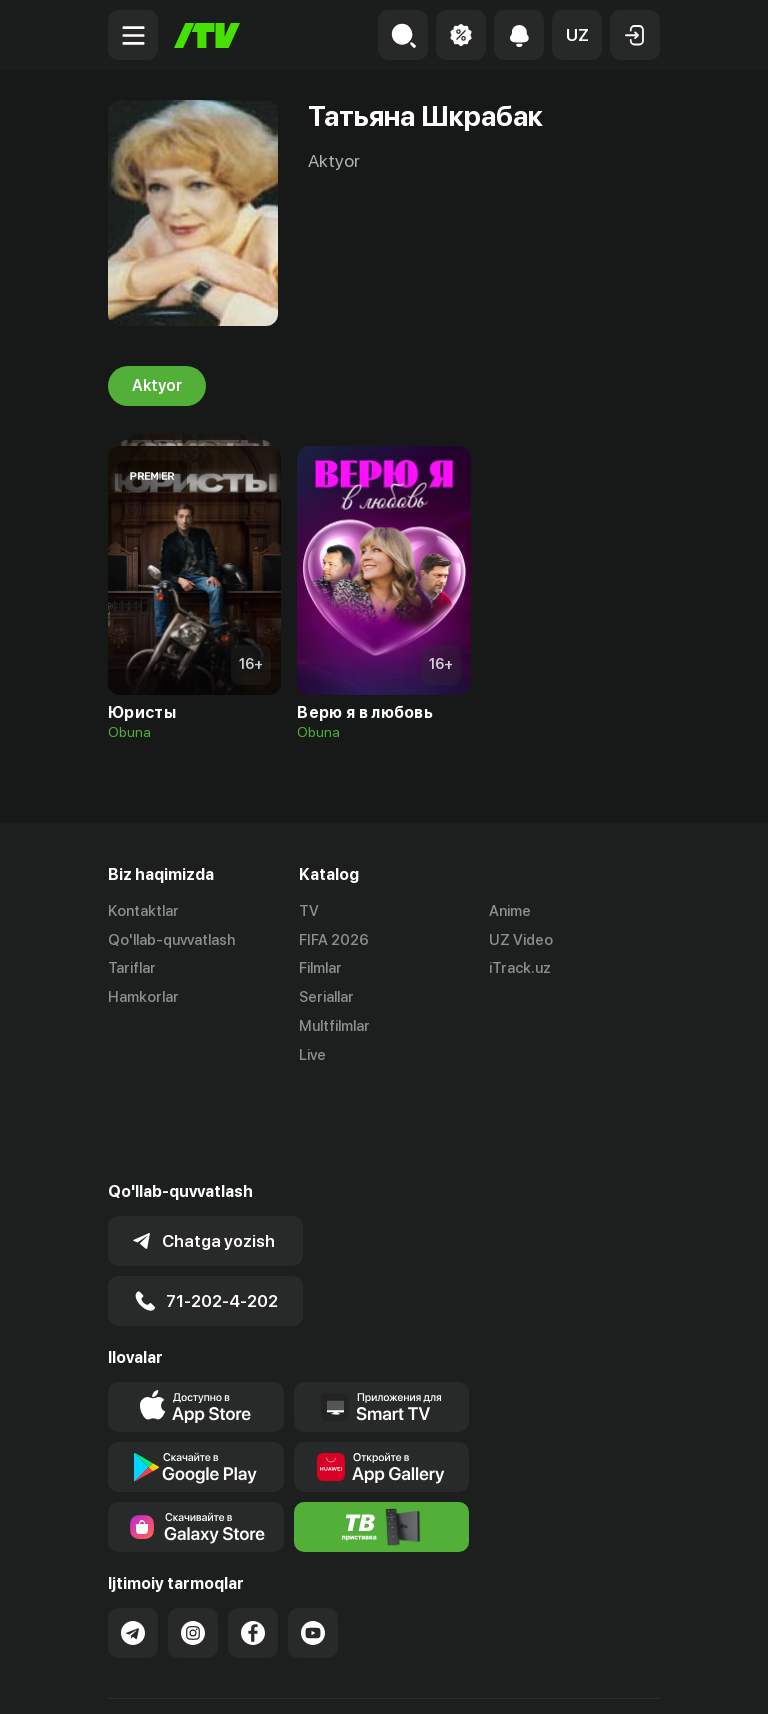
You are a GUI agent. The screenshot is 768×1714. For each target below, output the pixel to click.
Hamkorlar (143, 997)
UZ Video (521, 940)
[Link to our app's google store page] (196, 1375)
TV (309, 911)
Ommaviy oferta (162, 1677)
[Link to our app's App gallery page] (382, 1375)
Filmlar (320, 969)
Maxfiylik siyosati (298, 1677)
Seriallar (326, 997)
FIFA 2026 (334, 940)
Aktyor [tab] (157, 386)
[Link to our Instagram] (193, 1541)
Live (312, 1055)
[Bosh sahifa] (207, 35)
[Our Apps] (382, 1315)
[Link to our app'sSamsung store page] (196, 1435)
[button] (577, 35)
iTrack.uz (520, 969)
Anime (510, 911)
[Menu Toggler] (133, 35)
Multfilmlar (334, 1026)
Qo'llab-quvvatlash (171, 940)
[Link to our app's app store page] (196, 1315)
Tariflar (132, 969)
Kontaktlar (143, 911)
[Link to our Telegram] (133, 1541)
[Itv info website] (382, 1435)
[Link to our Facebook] (253, 1541)
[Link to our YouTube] (313, 1541)
